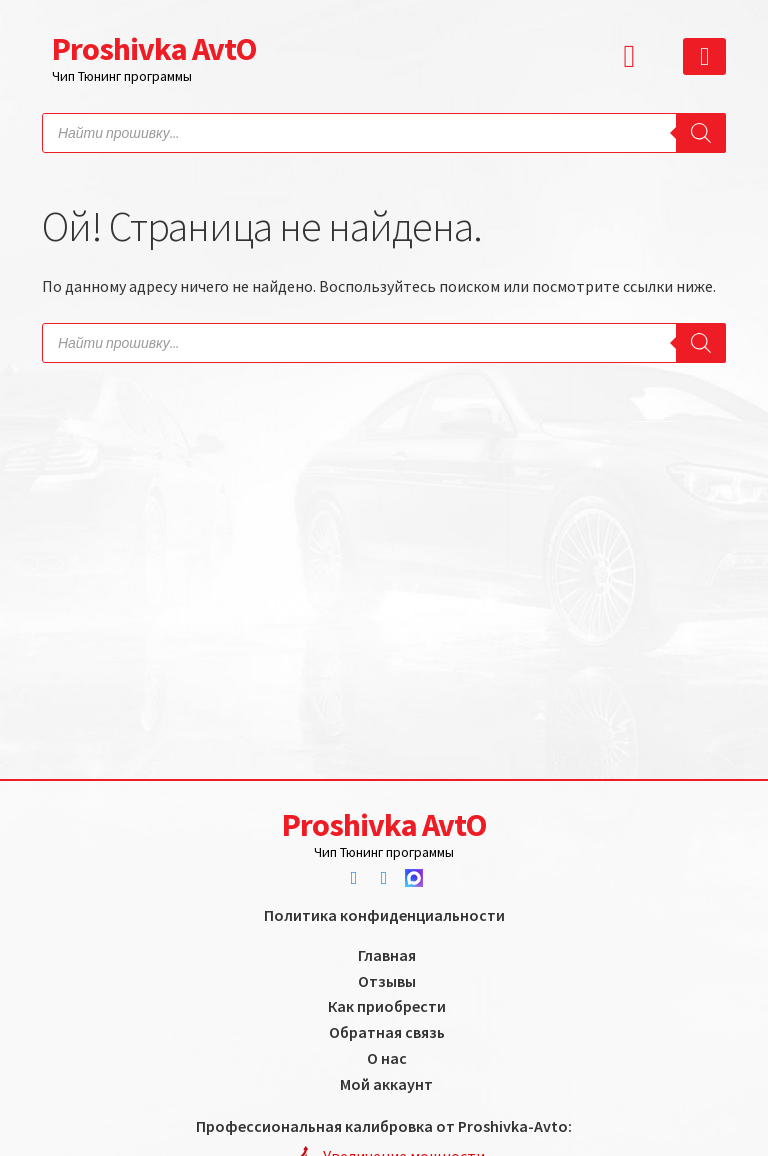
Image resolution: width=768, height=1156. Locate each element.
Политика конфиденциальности (384, 915)
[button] (634, 56)
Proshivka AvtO (154, 49)
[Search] (701, 133)
